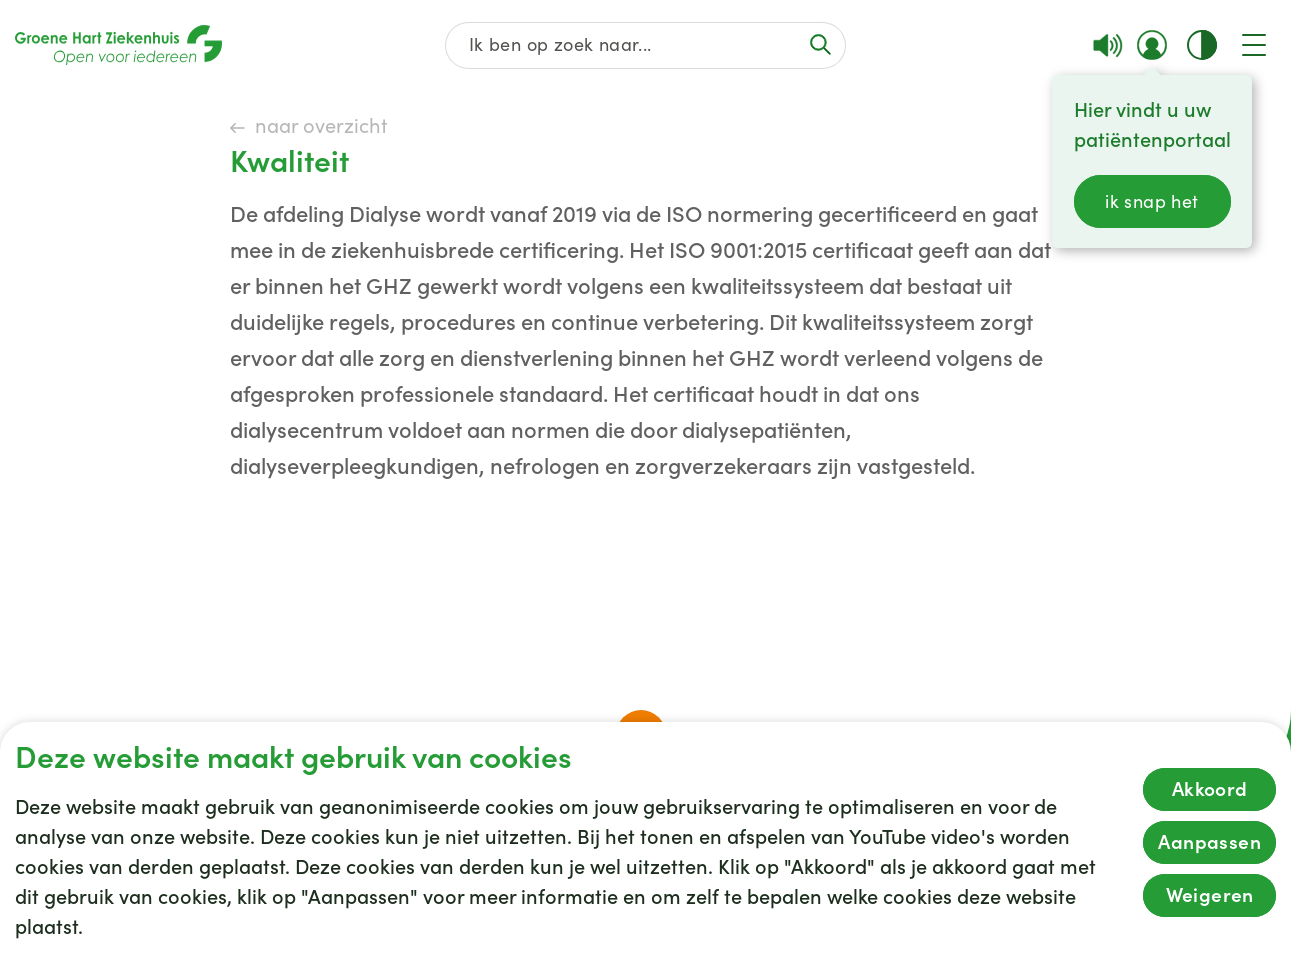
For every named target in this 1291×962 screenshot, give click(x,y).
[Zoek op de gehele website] (645, 45)
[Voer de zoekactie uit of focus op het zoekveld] (821, 44)
